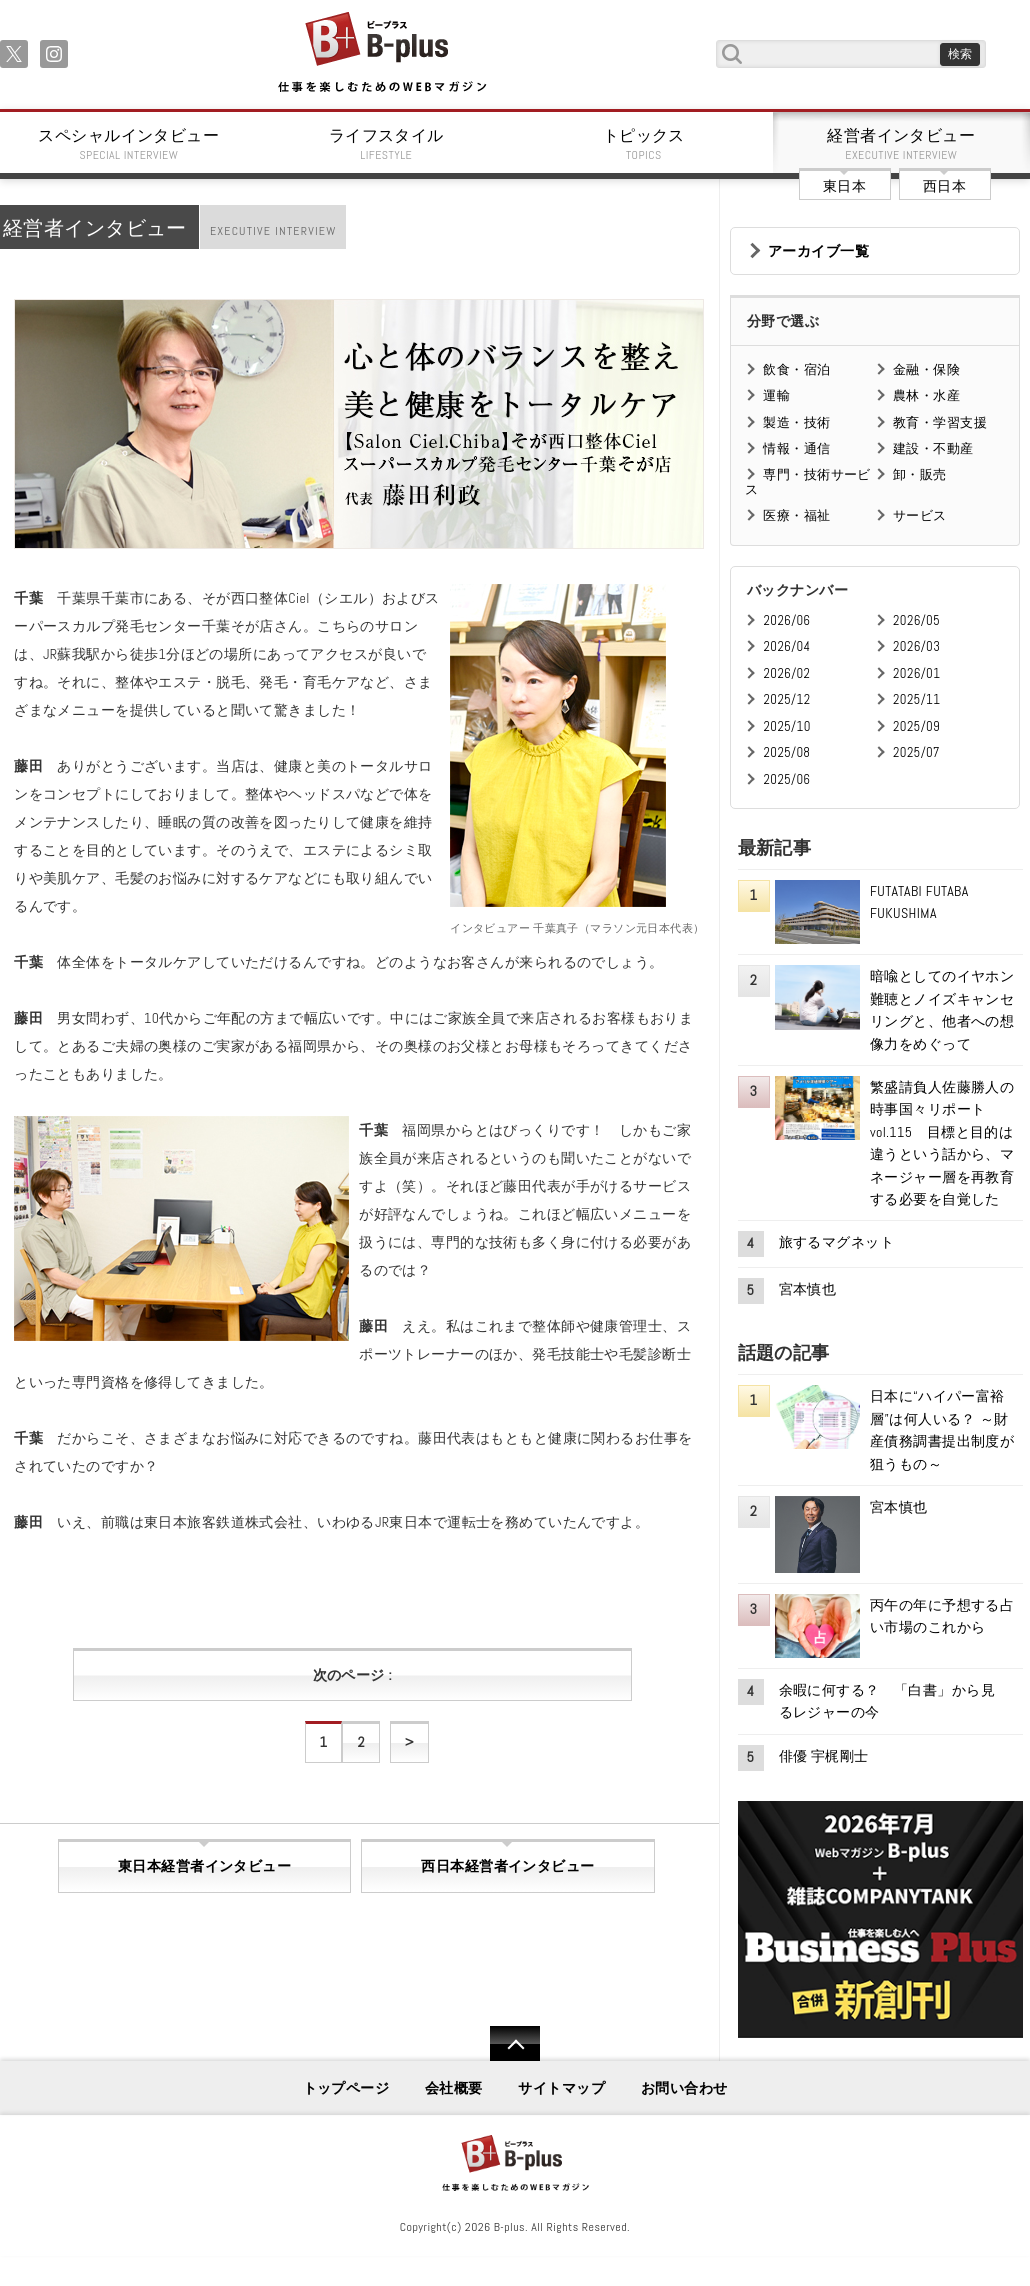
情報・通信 (796, 448)
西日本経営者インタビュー (507, 1866)
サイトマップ (561, 2088)
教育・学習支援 (940, 422)
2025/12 (786, 699)
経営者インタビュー (902, 144)
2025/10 (786, 726)
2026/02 (786, 673)
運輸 (776, 395)
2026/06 (786, 620)
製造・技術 (796, 422)
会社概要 (454, 2088)
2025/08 (786, 752)
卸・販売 (920, 474)
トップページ (346, 2088)
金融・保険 (926, 369)
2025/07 (916, 752)
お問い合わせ (684, 2088)
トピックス (644, 144)
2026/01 (916, 673)
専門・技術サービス (807, 481)
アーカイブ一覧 (818, 251)
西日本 (944, 186)
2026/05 (916, 620)
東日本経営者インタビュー (204, 1866)
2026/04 (786, 646)
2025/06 (786, 779)
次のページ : (352, 1675)
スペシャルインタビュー (129, 144)
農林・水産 (926, 395)
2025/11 (916, 699)
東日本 (844, 186)
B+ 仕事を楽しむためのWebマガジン (381, 53)
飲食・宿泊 (796, 369)
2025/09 (916, 726)
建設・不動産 (933, 448)
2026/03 (916, 646)
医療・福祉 (796, 515)
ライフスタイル (387, 144)
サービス (920, 515)
